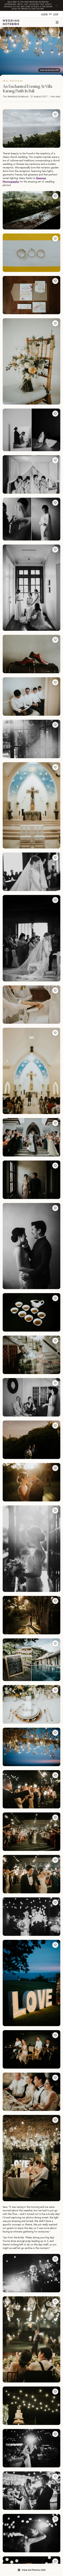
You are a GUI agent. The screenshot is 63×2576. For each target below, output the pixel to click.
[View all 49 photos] (49, 70)
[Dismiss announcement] (56, 5)
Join (55, 14)
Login (44, 14)
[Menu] (57, 22)
